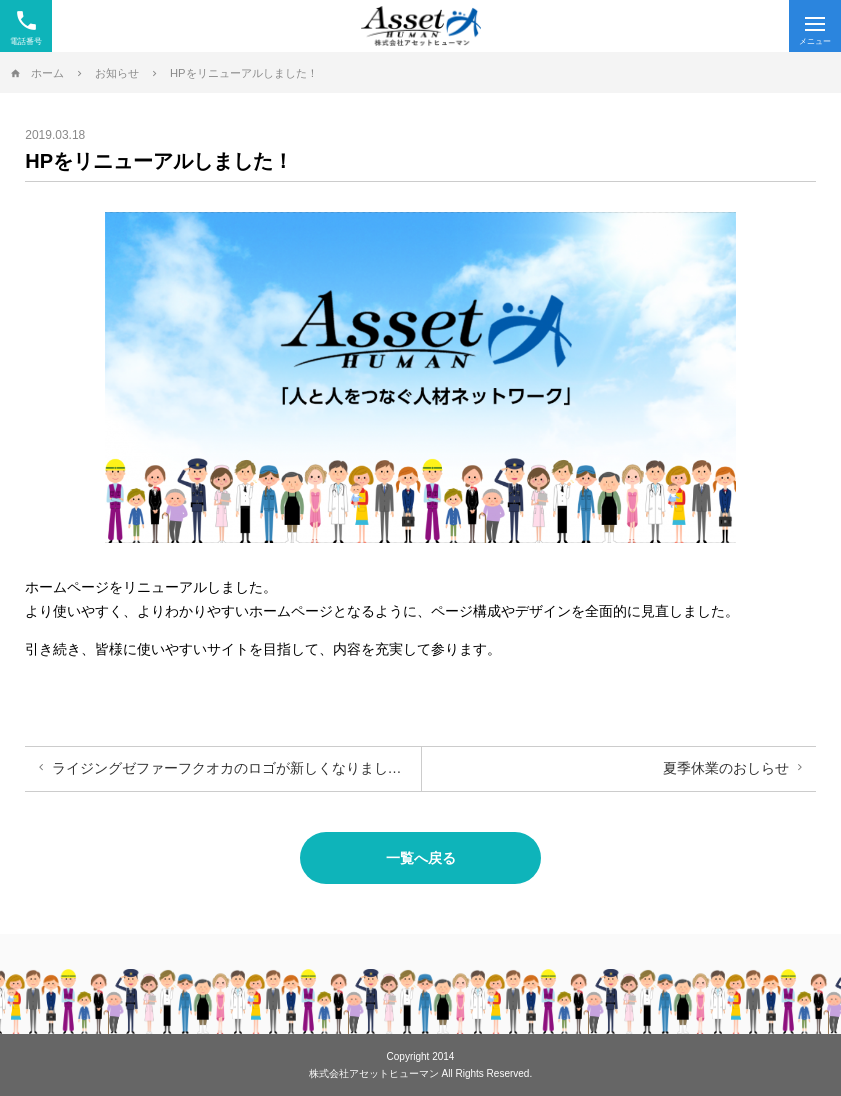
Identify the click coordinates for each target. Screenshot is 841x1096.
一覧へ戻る (421, 858)
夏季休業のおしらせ (726, 768)
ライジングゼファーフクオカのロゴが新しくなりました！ (234, 768)
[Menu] (815, 26)
